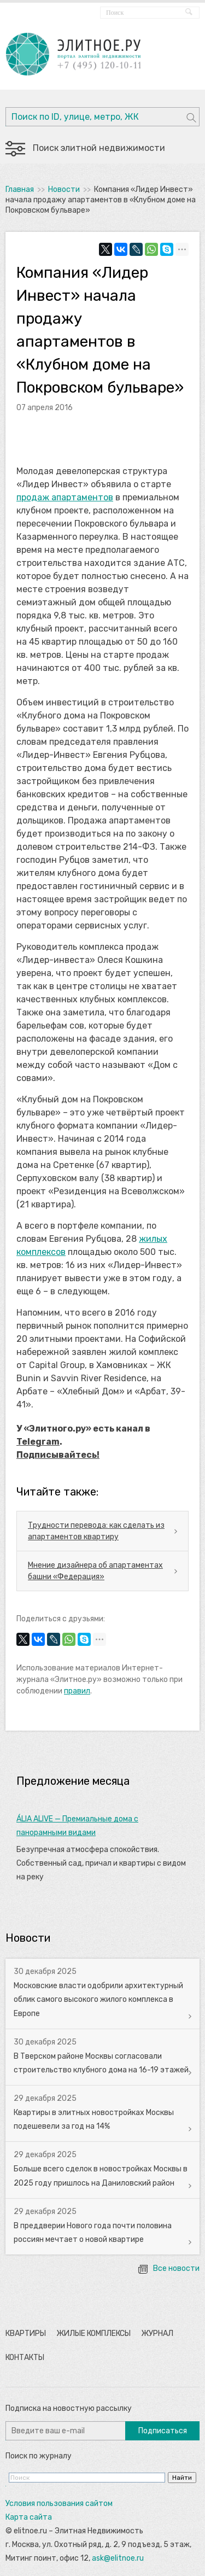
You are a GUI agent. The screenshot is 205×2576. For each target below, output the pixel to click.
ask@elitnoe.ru (118, 2558)
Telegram (38, 1441)
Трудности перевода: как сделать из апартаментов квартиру (96, 1531)
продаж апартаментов (64, 497)
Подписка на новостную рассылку (68, 2408)
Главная (19, 189)
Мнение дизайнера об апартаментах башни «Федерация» (95, 1571)
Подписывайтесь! (57, 1455)
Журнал (157, 2333)
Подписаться (162, 2430)
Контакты (24, 2357)
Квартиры (25, 2333)
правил (77, 1691)
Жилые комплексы (93, 2333)
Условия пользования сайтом (59, 2503)
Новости (64, 189)
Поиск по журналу (38, 2456)
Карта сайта (28, 2517)
